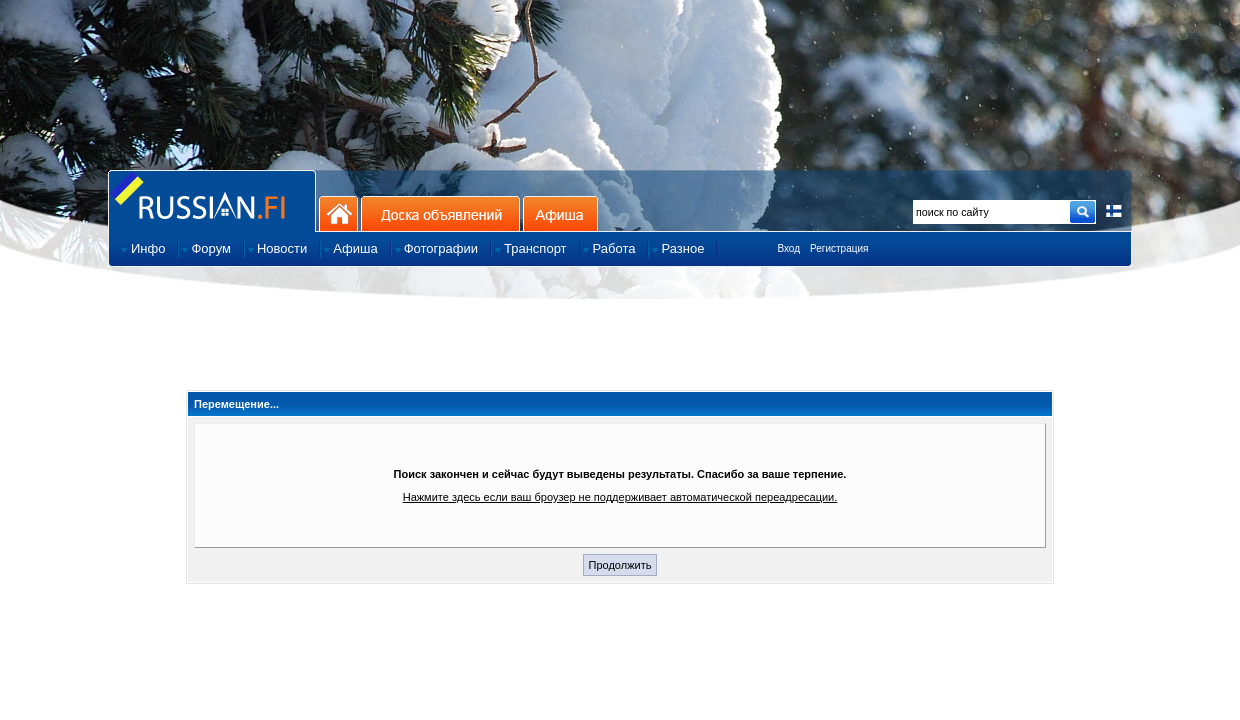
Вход (788, 248)
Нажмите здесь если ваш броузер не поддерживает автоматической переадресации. (620, 497)
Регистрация (839, 248)
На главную (338, 213)
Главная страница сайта (212, 200)
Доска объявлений (440, 213)
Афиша (560, 213)
